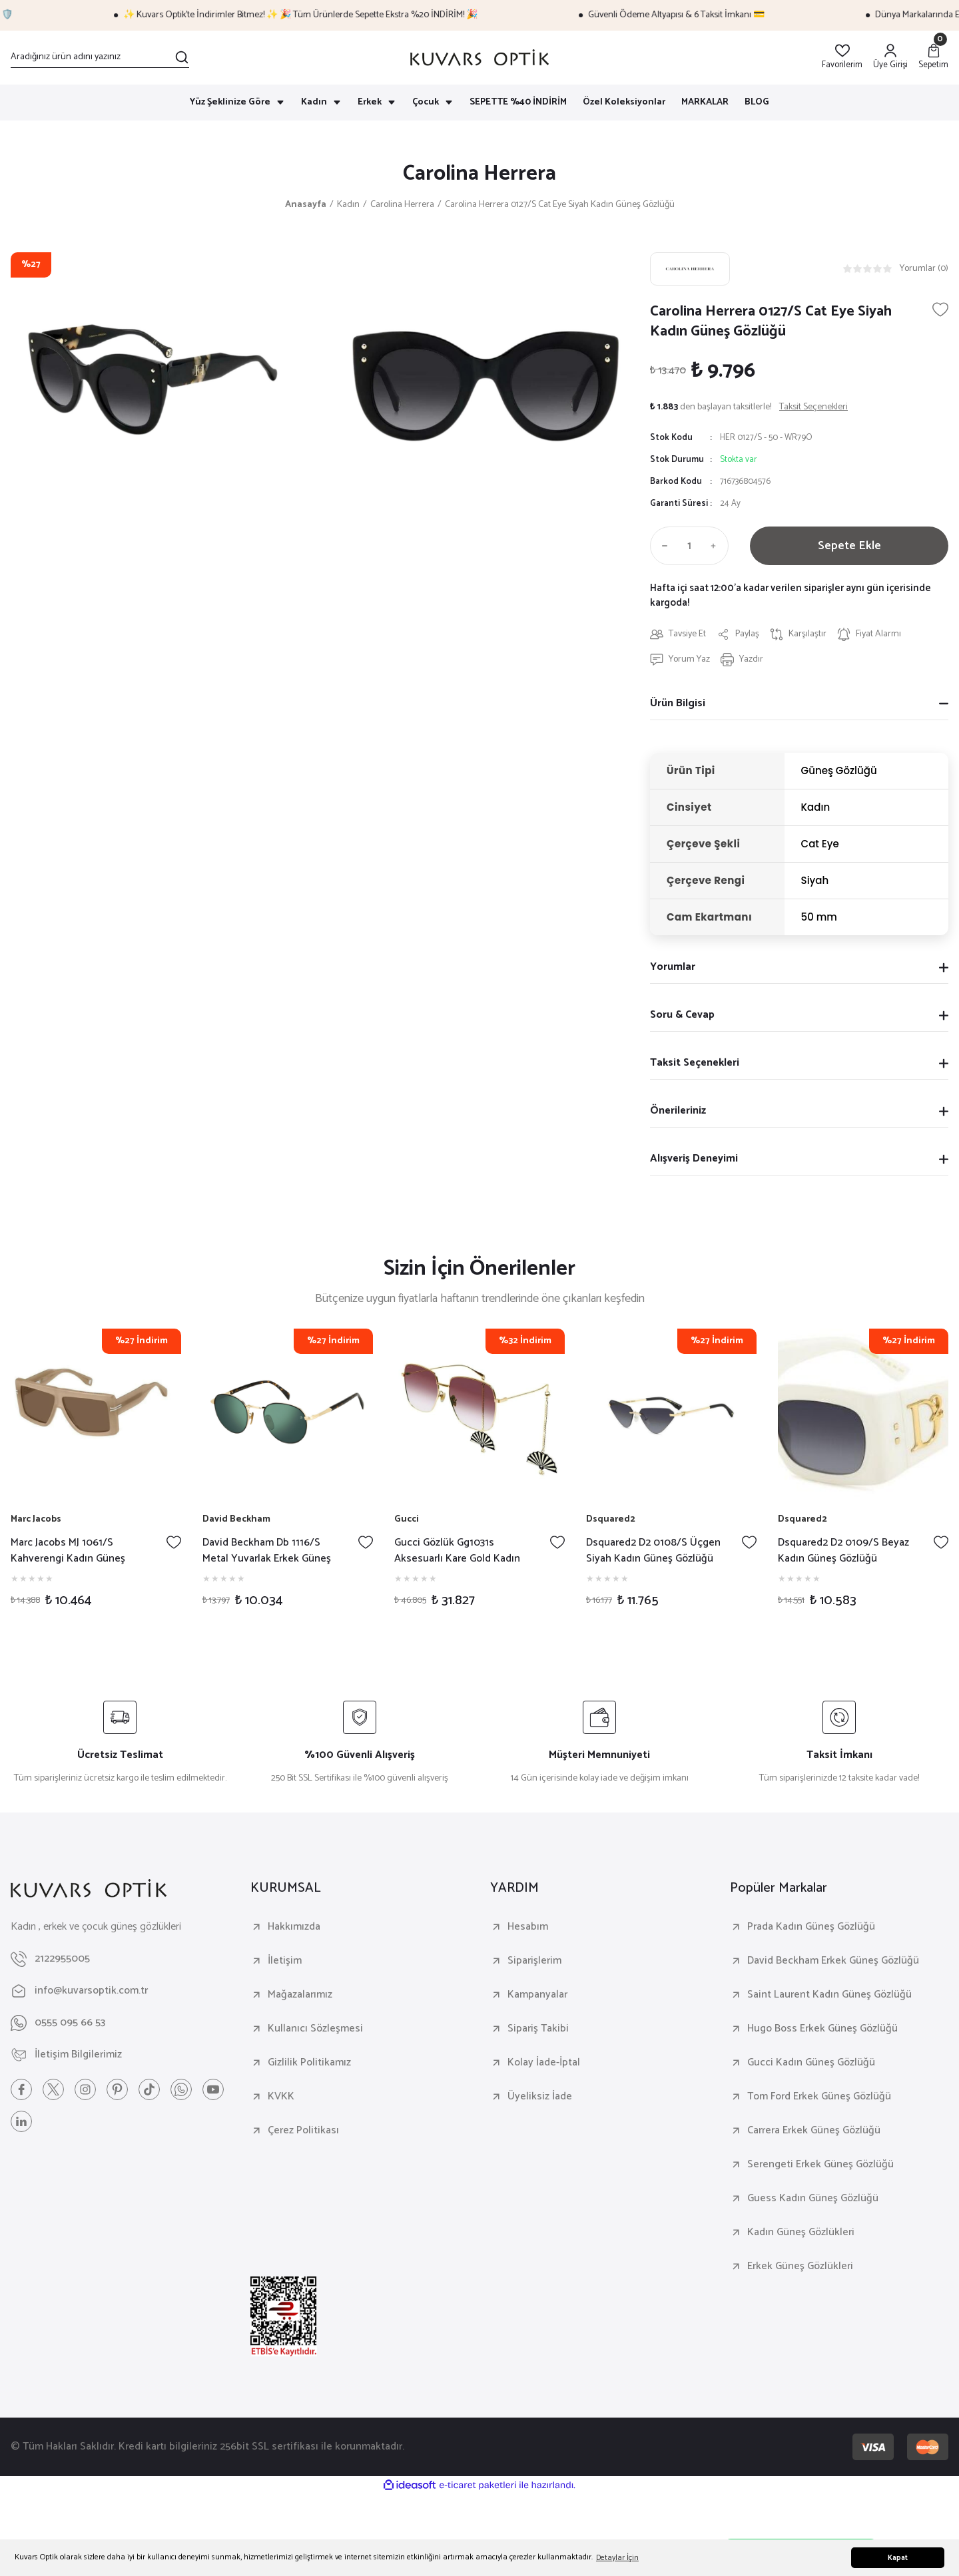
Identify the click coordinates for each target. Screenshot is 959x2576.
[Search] (100, 57)
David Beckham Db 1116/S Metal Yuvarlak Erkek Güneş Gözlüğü (266, 1551)
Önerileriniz (678, 1111)
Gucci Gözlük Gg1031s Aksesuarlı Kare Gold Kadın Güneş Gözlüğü (457, 1551)
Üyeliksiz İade (539, 2097)
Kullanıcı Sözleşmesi (315, 2029)
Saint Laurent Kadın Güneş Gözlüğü (829, 1995)
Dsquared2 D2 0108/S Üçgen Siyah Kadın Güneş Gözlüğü (653, 1551)
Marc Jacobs (36, 1519)
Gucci (406, 1519)
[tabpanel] (96, 1475)
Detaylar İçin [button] (617, 2557)
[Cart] (933, 57)
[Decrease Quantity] (662, 546)
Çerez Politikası (303, 2131)
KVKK (281, 2097)
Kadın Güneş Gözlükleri (800, 2233)
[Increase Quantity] (717, 546)
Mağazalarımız (300, 1995)
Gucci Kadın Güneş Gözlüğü (811, 2063)
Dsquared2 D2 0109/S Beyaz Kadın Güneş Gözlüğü (843, 1551)
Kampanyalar (537, 1995)
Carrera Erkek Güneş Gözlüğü (813, 2131)
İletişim (285, 1961)
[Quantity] (689, 546)
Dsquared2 (610, 1519)
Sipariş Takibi (538, 2029)
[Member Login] (890, 57)
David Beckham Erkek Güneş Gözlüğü (833, 1961)
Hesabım (527, 1927)
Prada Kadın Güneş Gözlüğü (811, 1927)
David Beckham (236, 1519)
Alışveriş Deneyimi (694, 1159)
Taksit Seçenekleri (694, 1063)
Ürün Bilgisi (677, 703)
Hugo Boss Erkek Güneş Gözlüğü (822, 2029)
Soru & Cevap (682, 1015)
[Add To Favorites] (940, 310)
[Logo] (479, 57)
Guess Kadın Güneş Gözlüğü (812, 2199)
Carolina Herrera (479, 173)
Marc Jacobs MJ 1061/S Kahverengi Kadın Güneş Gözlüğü (68, 1551)
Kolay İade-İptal (543, 2063)
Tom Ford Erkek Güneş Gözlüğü (819, 2097)
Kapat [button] (898, 2558)
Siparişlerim (534, 1961)
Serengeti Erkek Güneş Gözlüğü (820, 2165)
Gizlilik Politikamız (309, 2063)
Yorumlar (672, 967)
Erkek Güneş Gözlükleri (800, 2266)
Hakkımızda (294, 1927)
